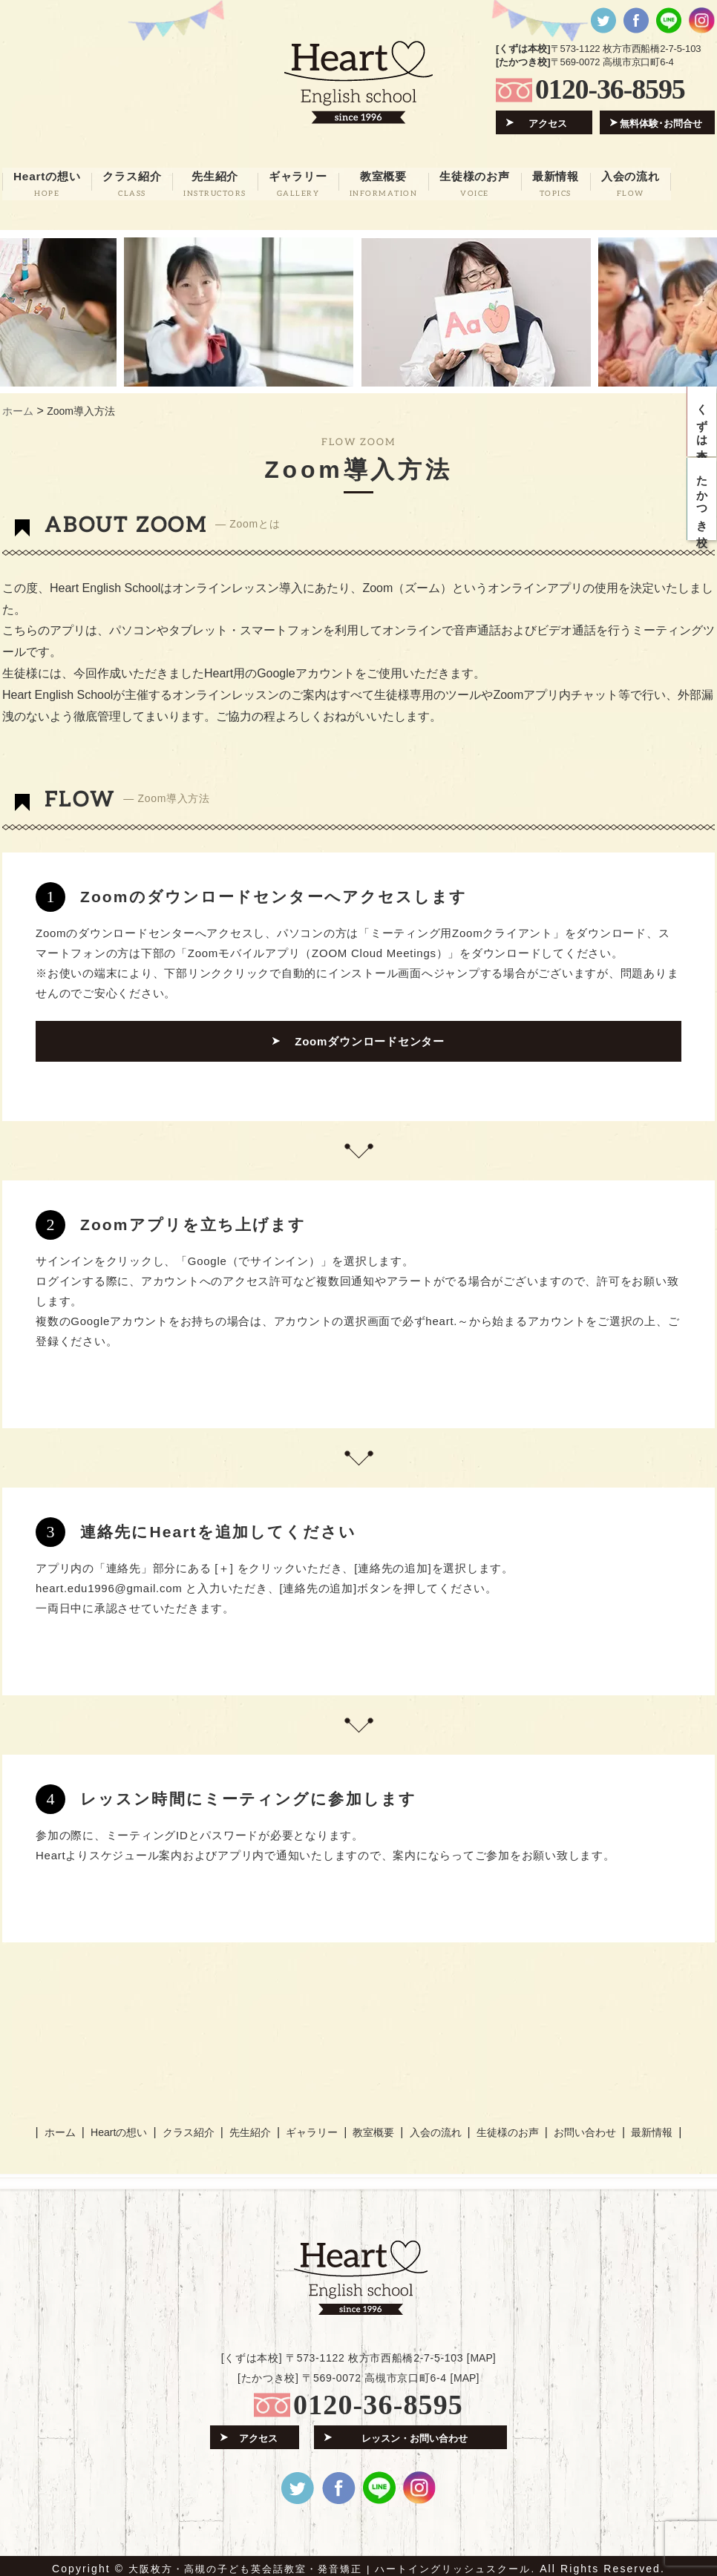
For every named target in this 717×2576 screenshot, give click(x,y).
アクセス (548, 122)
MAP (481, 2352)
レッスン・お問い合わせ (414, 2431)
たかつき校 (702, 507)
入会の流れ (432, 2126)
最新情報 (648, 2126)
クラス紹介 (189, 2126)
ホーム (63, 2126)
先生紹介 (251, 2126)
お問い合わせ (581, 2126)
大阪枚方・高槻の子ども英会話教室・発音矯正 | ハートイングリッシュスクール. (332, 2563)
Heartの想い (121, 2126)
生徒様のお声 (504, 2126)
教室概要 (372, 2126)
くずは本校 (702, 424)
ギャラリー (311, 2126)
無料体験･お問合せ (662, 122)
